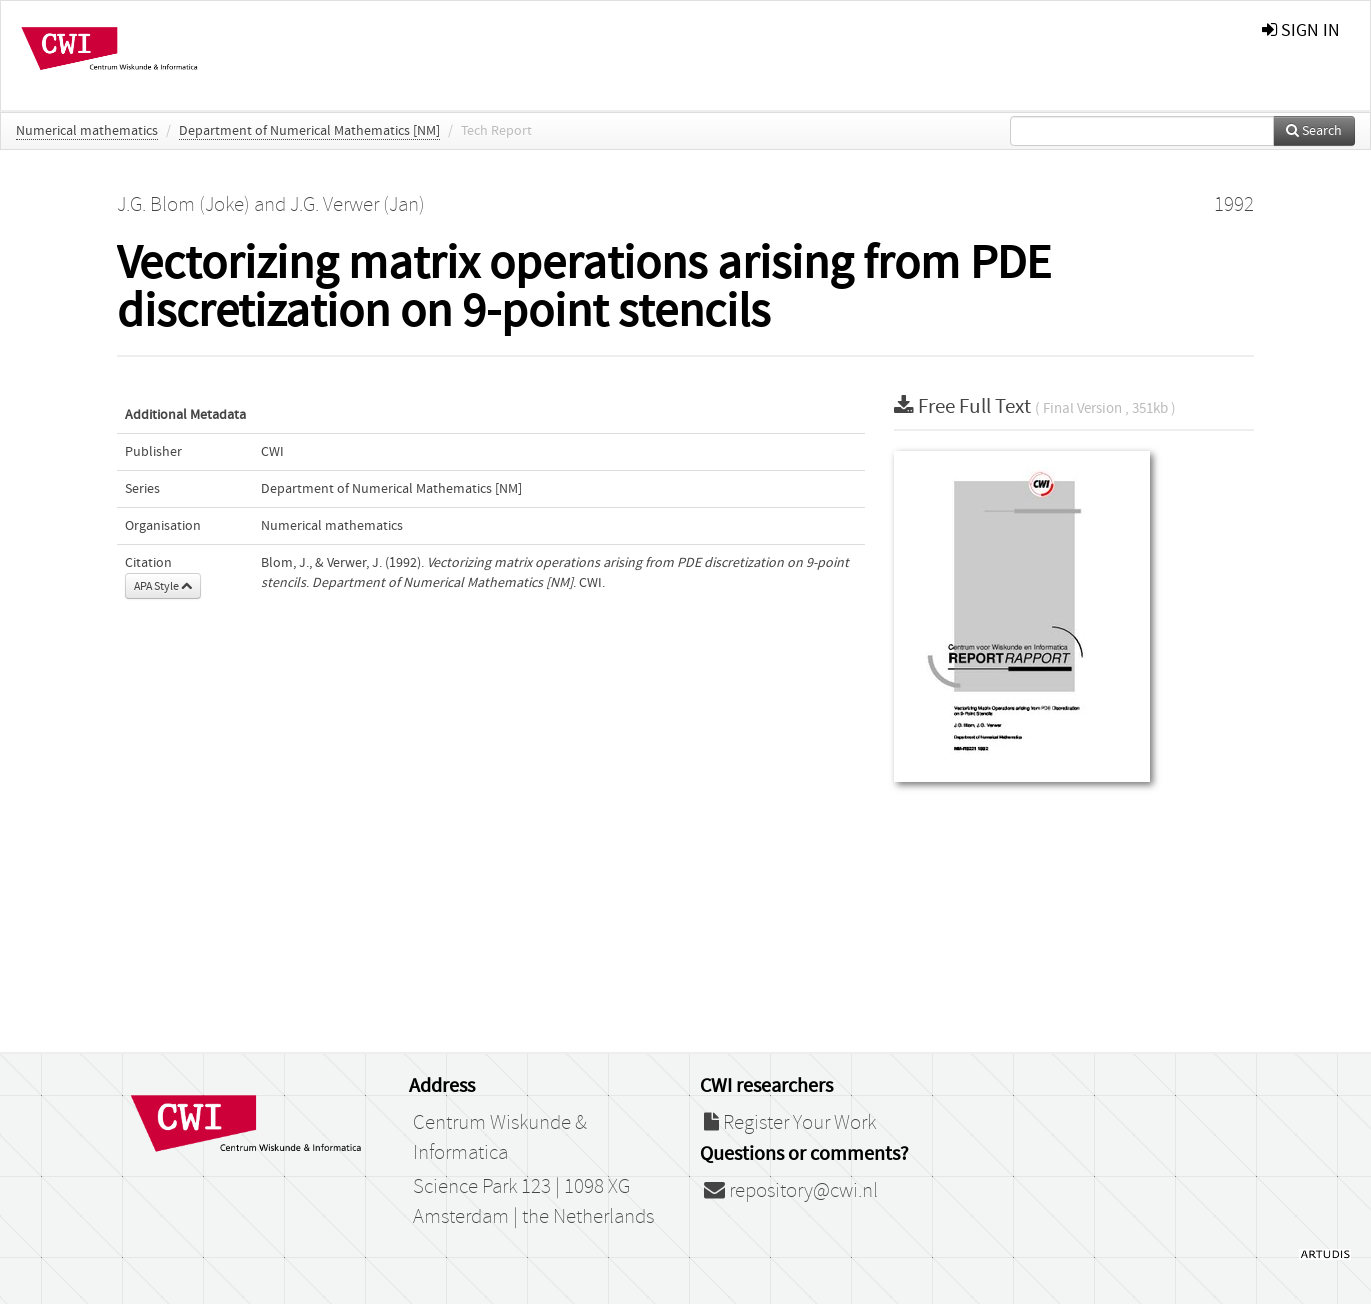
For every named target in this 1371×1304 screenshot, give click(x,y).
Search (1314, 131)
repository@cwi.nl (791, 1191)
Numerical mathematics (87, 131)
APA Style (163, 586)
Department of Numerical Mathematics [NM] (309, 131)
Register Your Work (790, 1123)
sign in (1301, 30)
